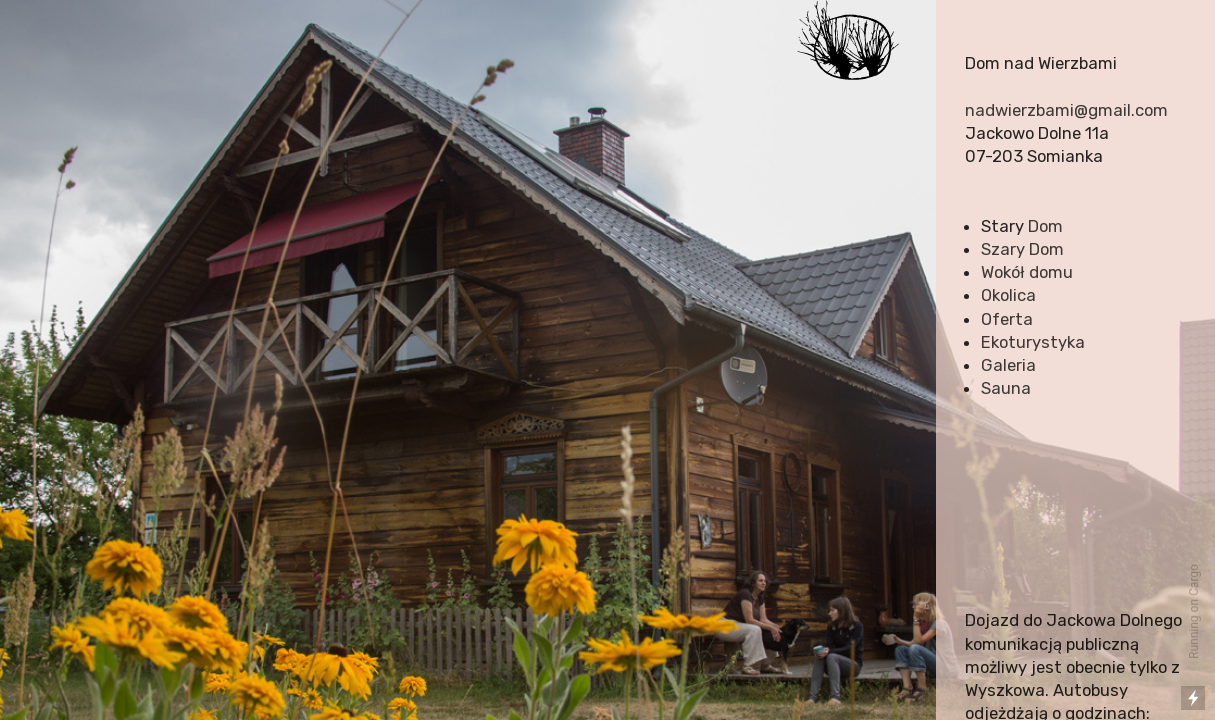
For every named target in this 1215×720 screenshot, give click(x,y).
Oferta (1007, 319)
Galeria (1008, 365)
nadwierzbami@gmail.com (1066, 110)
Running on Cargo (1194, 611)
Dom (1045, 226)
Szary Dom (1022, 249)
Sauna (1006, 388)
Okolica (1008, 295)
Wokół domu (1027, 272)
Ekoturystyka (1033, 342)
